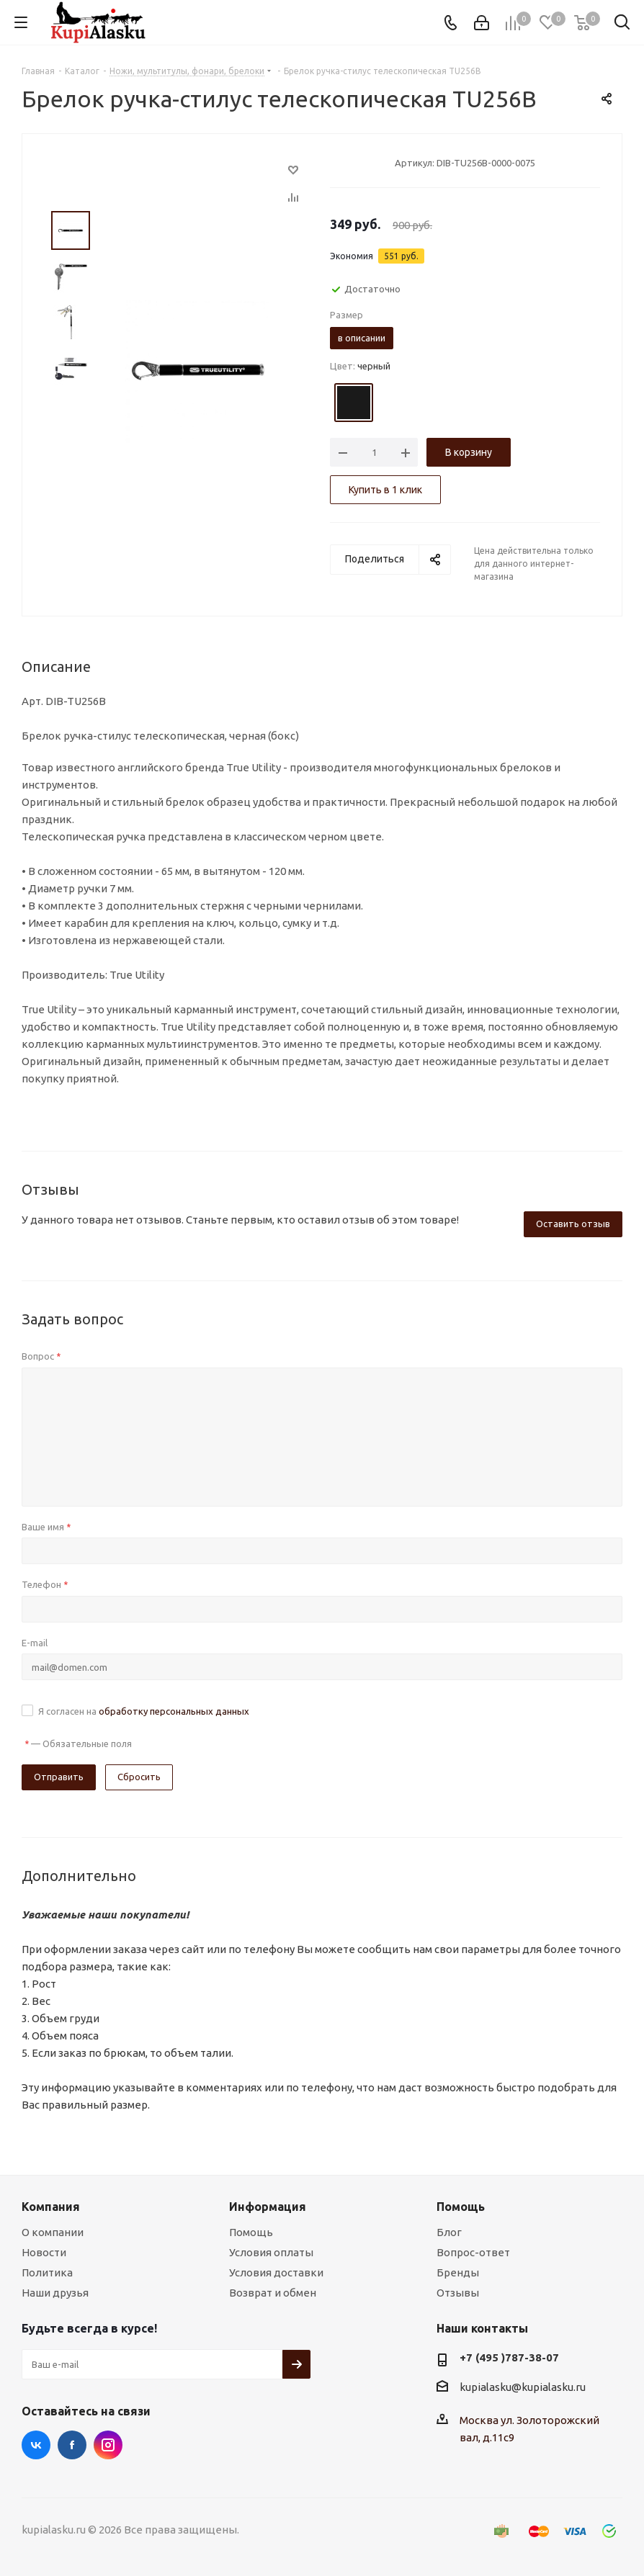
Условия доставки (276, 2272)
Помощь (251, 2232)
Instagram (108, 2445)
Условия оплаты (271, 2252)
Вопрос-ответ (473, 2252)
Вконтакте (36, 2445)
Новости (44, 2252)
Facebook (72, 2445)
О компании (53, 2232)
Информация (267, 2206)
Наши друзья (55, 2292)
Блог (449, 2232)
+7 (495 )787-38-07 (509, 2357)
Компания (51, 2206)
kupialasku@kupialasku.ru (523, 2387)
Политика (47, 2272)
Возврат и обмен (272, 2292)
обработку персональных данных (174, 1711)
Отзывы (458, 2292)
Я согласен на (143, 1711)
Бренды (458, 2272)
